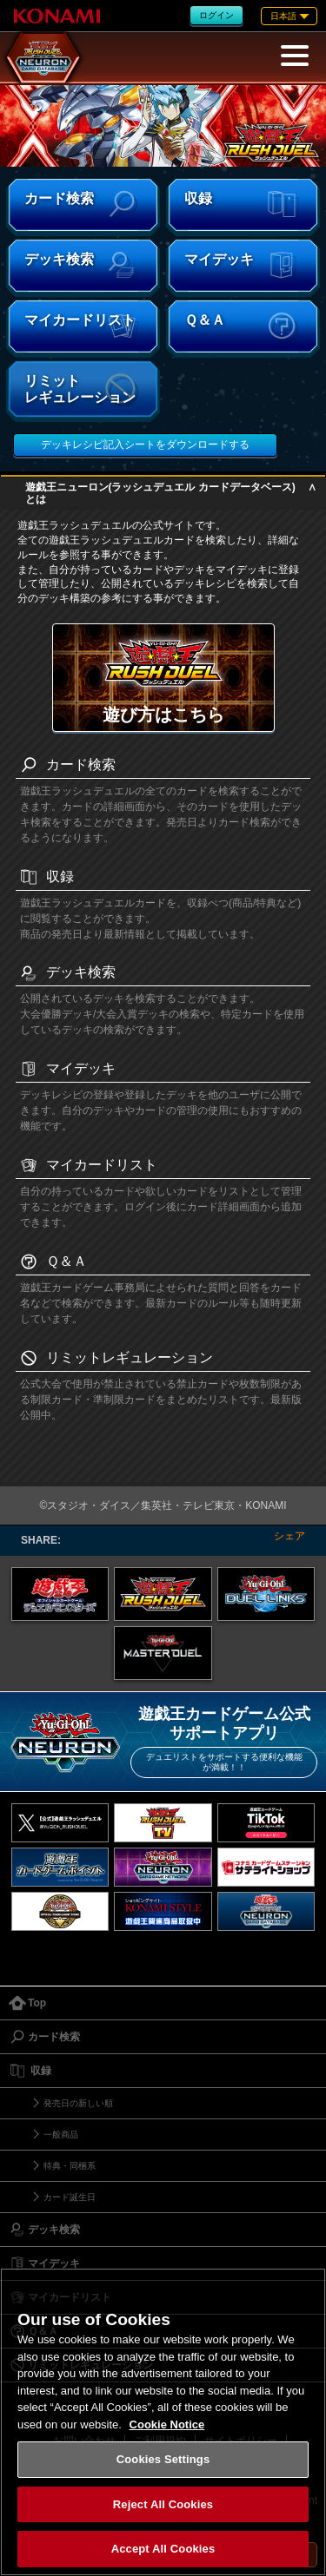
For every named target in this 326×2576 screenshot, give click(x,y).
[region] (163, 2422)
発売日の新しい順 (78, 2103)
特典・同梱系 (69, 2166)
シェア (289, 1536)
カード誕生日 (69, 2197)
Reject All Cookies (163, 2504)
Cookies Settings (163, 2459)
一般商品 (60, 2134)
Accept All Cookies (163, 2548)
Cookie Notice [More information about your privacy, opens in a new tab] (167, 2424)
